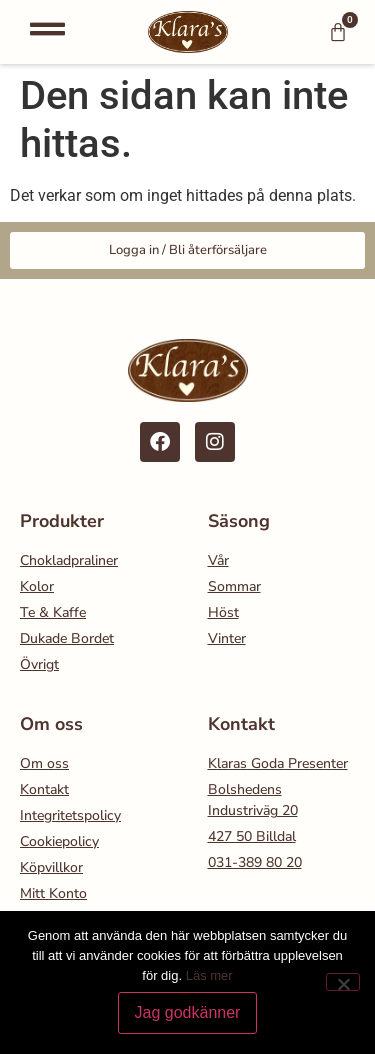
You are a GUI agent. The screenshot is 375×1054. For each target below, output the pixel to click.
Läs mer (209, 975)
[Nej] (343, 982)
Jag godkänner (188, 1012)
